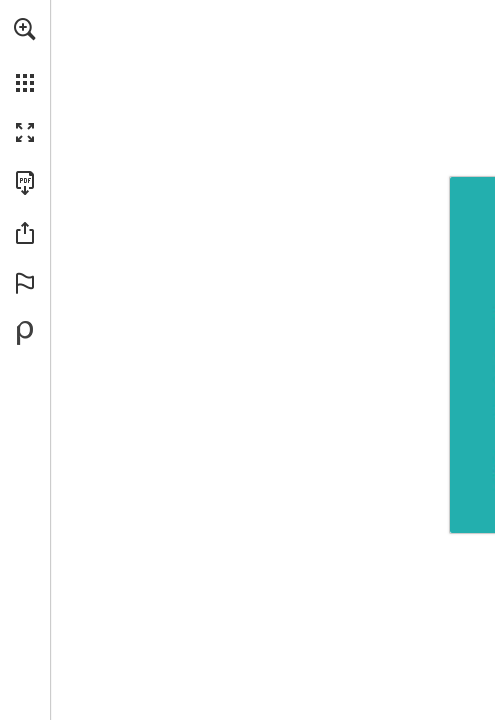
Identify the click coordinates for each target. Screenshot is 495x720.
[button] (25, 29)
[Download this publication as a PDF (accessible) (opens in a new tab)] (25, 183)
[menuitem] (25, 55)
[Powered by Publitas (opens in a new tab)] (25, 333)
